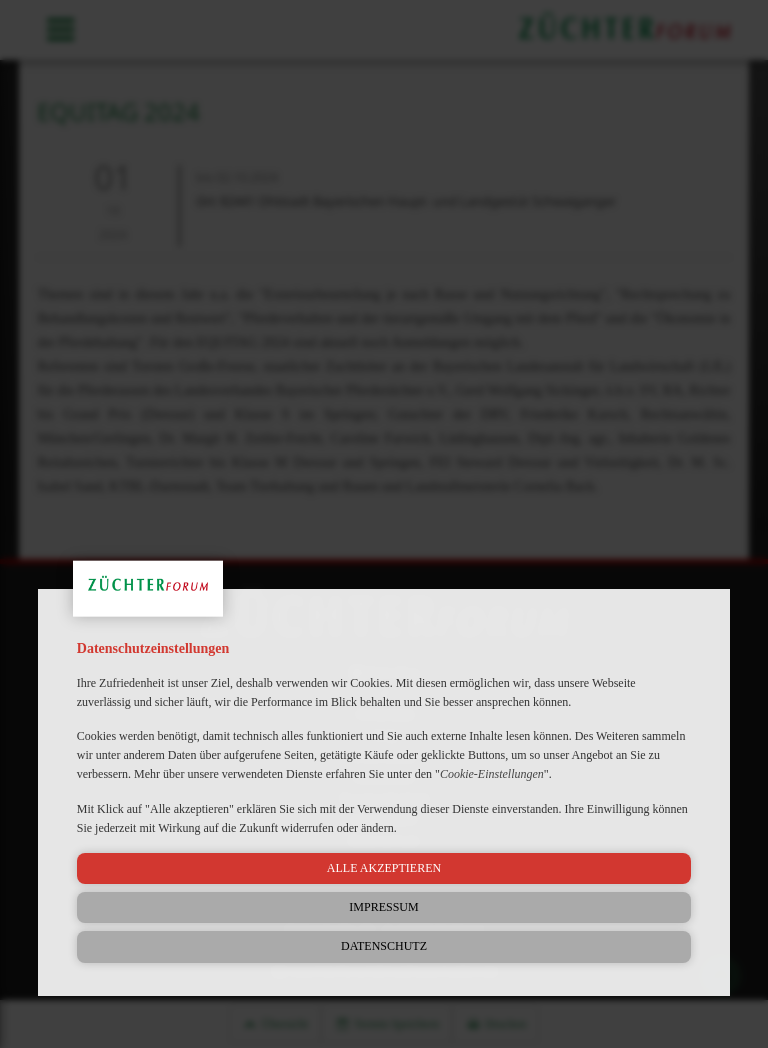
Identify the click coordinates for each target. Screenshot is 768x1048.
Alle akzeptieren (384, 868)
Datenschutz (384, 946)
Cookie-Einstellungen (492, 774)
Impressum (383, 907)
